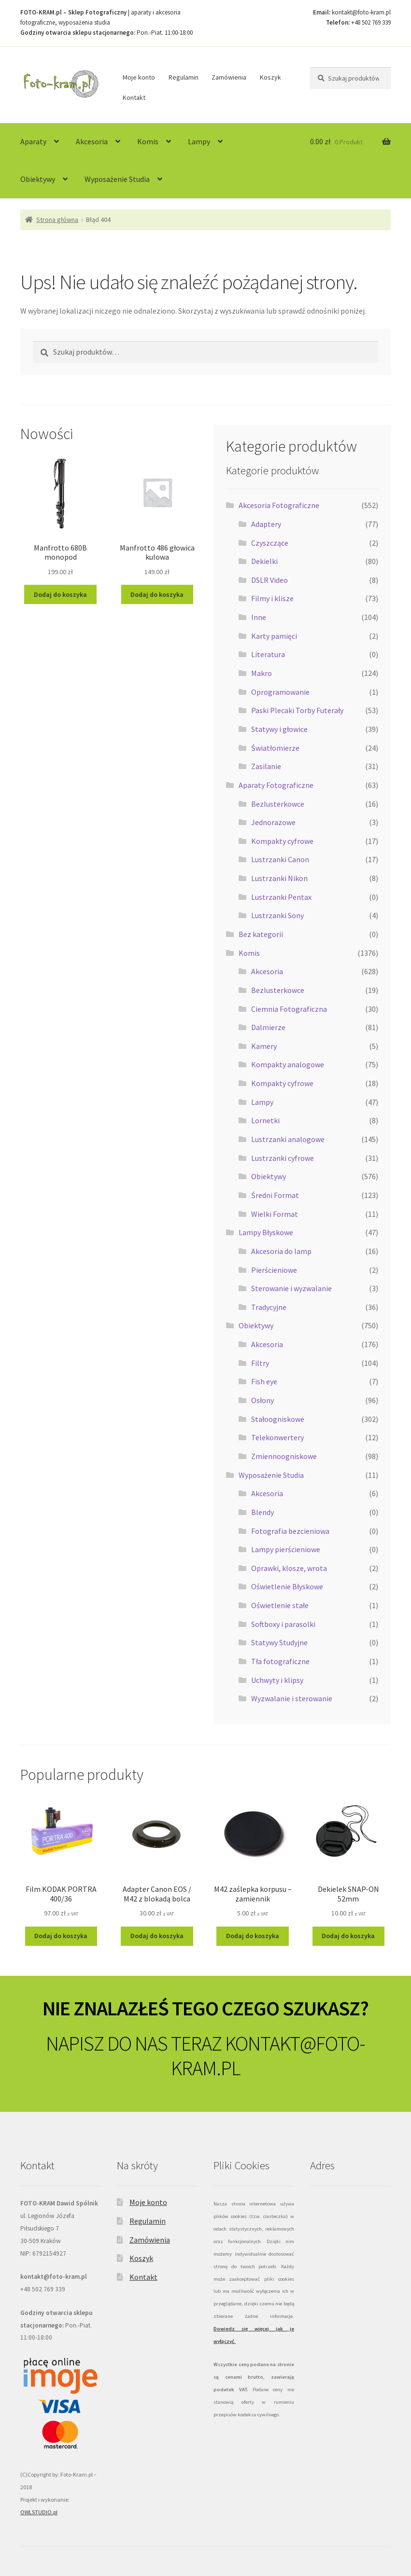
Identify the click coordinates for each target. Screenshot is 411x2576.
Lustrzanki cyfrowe (282, 1158)
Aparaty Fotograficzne (276, 785)
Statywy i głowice (279, 729)
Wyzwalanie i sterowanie (291, 1698)
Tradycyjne (268, 1307)
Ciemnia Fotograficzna (289, 1009)
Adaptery (266, 524)
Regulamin (183, 77)
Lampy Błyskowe (266, 1232)
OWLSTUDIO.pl (38, 2512)
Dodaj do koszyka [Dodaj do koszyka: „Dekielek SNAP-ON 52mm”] (348, 1935)
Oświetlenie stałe (280, 1605)
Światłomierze (275, 748)
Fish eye (264, 1381)
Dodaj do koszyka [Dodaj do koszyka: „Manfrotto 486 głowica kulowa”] (157, 594)
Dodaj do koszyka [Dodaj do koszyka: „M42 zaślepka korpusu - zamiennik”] (252, 1935)
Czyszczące (269, 543)
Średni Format (275, 1195)
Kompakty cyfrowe (282, 841)
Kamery (264, 1046)
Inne (258, 617)
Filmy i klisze (272, 598)
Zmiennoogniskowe (284, 1456)
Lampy (199, 141)
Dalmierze (268, 1027)
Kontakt (134, 97)
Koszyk (270, 77)
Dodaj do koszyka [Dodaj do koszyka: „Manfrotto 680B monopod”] (60, 594)
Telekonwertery (277, 1437)
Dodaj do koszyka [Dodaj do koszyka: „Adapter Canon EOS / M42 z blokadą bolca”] (157, 1935)
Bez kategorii (261, 934)
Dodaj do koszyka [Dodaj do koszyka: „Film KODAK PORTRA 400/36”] (60, 1935)
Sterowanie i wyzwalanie (291, 1288)
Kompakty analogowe (287, 1064)
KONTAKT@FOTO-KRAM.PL (268, 2055)
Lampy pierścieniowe (285, 1549)
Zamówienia (229, 77)
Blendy (262, 1512)
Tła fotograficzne (280, 1661)
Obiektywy (37, 179)
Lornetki (265, 1120)
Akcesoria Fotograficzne (279, 505)
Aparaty (33, 141)
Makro (261, 673)
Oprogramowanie (280, 692)
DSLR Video (269, 580)
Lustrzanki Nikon (279, 878)
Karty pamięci (274, 636)
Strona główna (57, 219)
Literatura (268, 654)
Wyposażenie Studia (117, 179)
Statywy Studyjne (279, 1642)
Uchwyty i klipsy (277, 1680)
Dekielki (264, 561)
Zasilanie (266, 766)
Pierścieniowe (274, 1270)
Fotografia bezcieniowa (290, 1531)
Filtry (260, 1363)
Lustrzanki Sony (277, 915)
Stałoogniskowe (277, 1419)
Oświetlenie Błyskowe (287, 1586)
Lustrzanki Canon (280, 859)
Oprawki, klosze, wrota (289, 1568)
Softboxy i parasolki (283, 1624)
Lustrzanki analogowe (288, 1139)
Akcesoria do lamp (281, 1251)
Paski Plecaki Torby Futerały (297, 710)
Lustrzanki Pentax (281, 897)
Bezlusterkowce (277, 804)
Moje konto (139, 77)
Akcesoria (92, 141)
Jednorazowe (273, 822)
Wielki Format (274, 1214)
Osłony (262, 1400)
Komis (147, 141)
